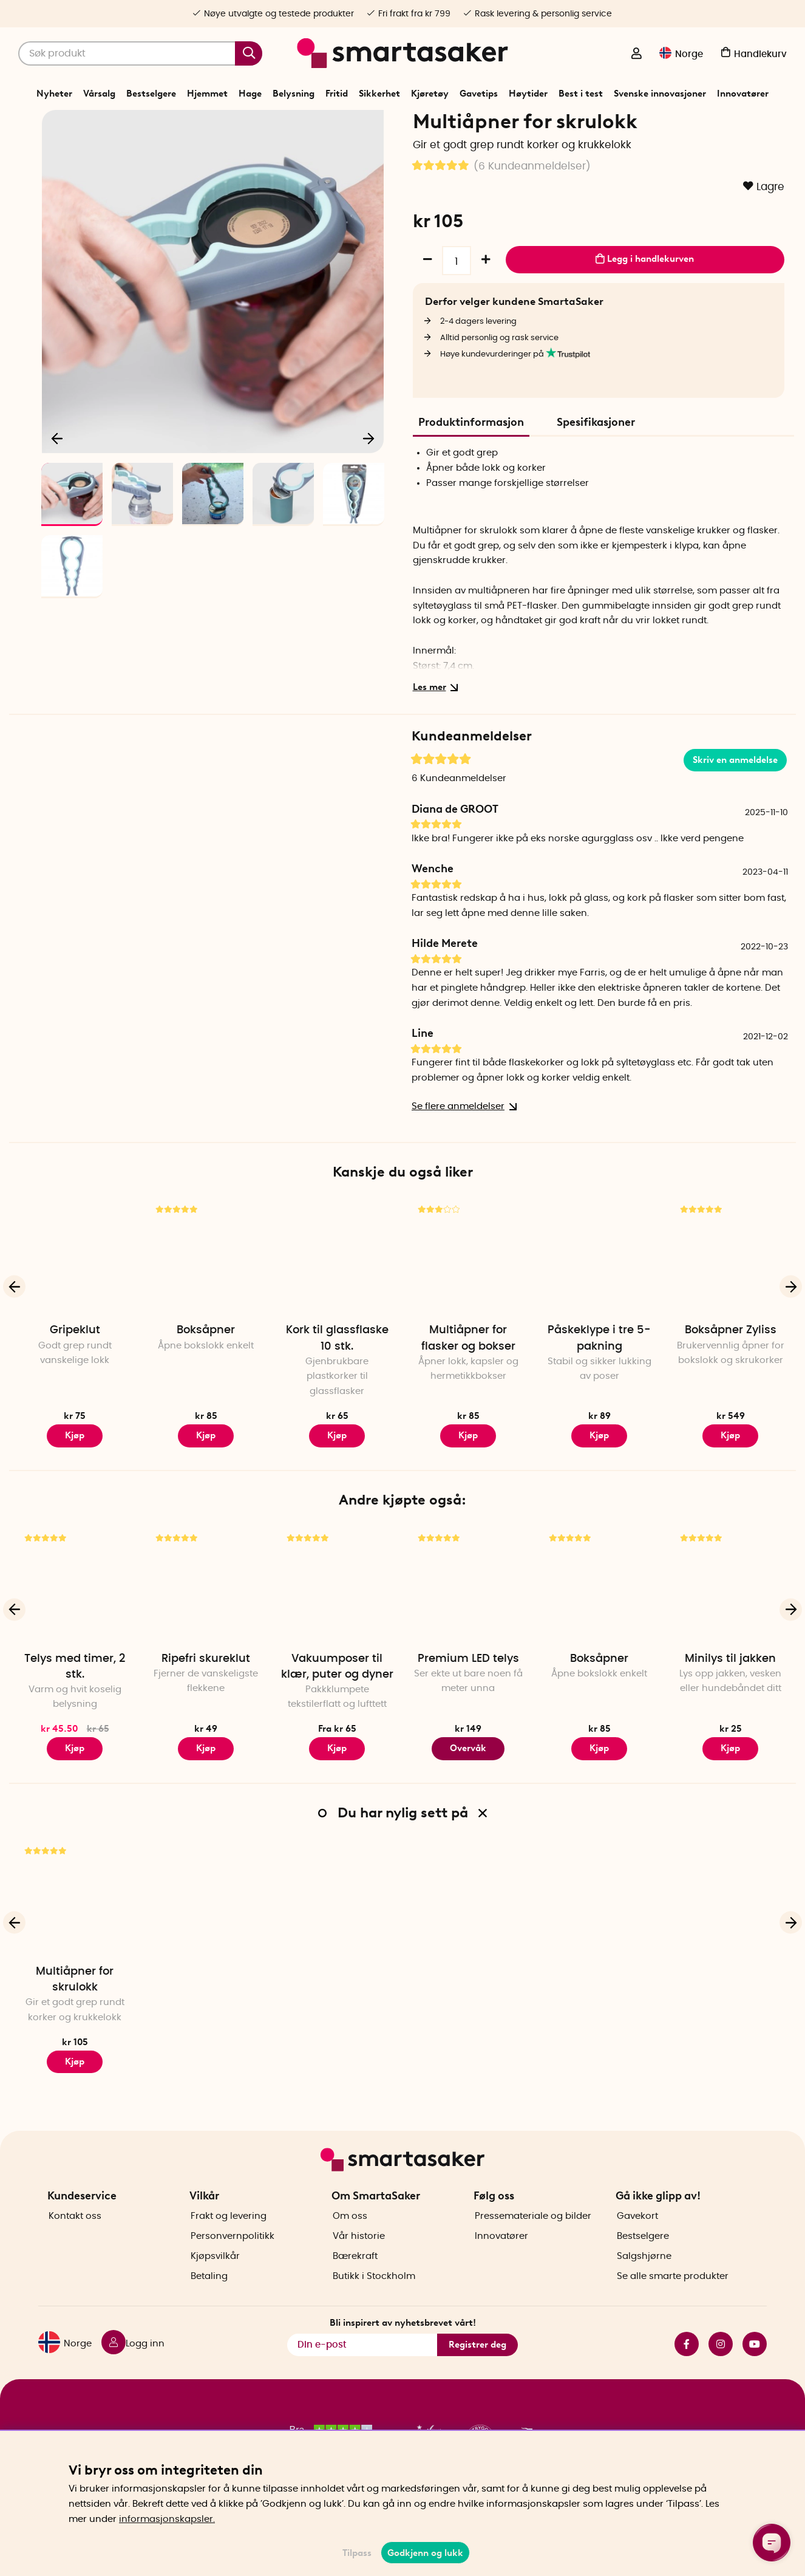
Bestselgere (151, 93)
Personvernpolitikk (232, 2257)
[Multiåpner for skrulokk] (74, 1940)
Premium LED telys (468, 1700)
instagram (720, 2365)
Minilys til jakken (730, 1700)
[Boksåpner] (205, 1299)
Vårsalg (99, 93)
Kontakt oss (75, 2237)
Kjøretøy (430, 93)
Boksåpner (206, 1372)
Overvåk (468, 1790)
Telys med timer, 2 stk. (74, 1708)
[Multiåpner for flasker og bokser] (468, 1299)
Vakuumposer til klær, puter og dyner (337, 1708)
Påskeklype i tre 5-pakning (599, 1380)
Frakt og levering (229, 2237)
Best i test (581, 93)
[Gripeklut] (74, 1299)
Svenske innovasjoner (660, 93)
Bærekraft (355, 2277)
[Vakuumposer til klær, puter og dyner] (336, 1627)
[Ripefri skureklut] (205, 1627)
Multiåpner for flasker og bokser (468, 1380)
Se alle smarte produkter (673, 2297)
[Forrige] (57, 477)
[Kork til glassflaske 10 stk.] (336, 1299)
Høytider (528, 93)
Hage (250, 93)
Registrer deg (477, 2365)
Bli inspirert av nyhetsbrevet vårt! (403, 2344)
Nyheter (54, 93)
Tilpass (357, 2552)
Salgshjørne (644, 2277)
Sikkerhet (379, 93)
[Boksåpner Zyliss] (730, 1299)
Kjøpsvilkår (215, 2277)
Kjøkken (392, 124)
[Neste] (368, 477)
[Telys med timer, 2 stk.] (74, 1627)
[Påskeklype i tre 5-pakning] (599, 1299)
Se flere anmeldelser (462, 1148)
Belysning (293, 93)
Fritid (336, 93)
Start (317, 124)
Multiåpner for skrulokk (75, 2021)
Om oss (350, 2237)
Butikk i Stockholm (374, 2297)
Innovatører (743, 93)
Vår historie (359, 2257)
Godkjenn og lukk (425, 2552)
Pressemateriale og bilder (533, 2237)
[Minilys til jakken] (730, 1627)
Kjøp (74, 1477)
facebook (686, 2365)
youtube (754, 2365)
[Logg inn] (636, 55)
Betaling (209, 2297)
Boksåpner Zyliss (730, 1372)
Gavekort (637, 2237)
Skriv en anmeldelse (735, 801)
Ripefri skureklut (205, 1700)
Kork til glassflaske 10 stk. (337, 1380)
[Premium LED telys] (468, 1627)
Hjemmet (207, 93)
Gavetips (479, 93)
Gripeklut (75, 1372)
